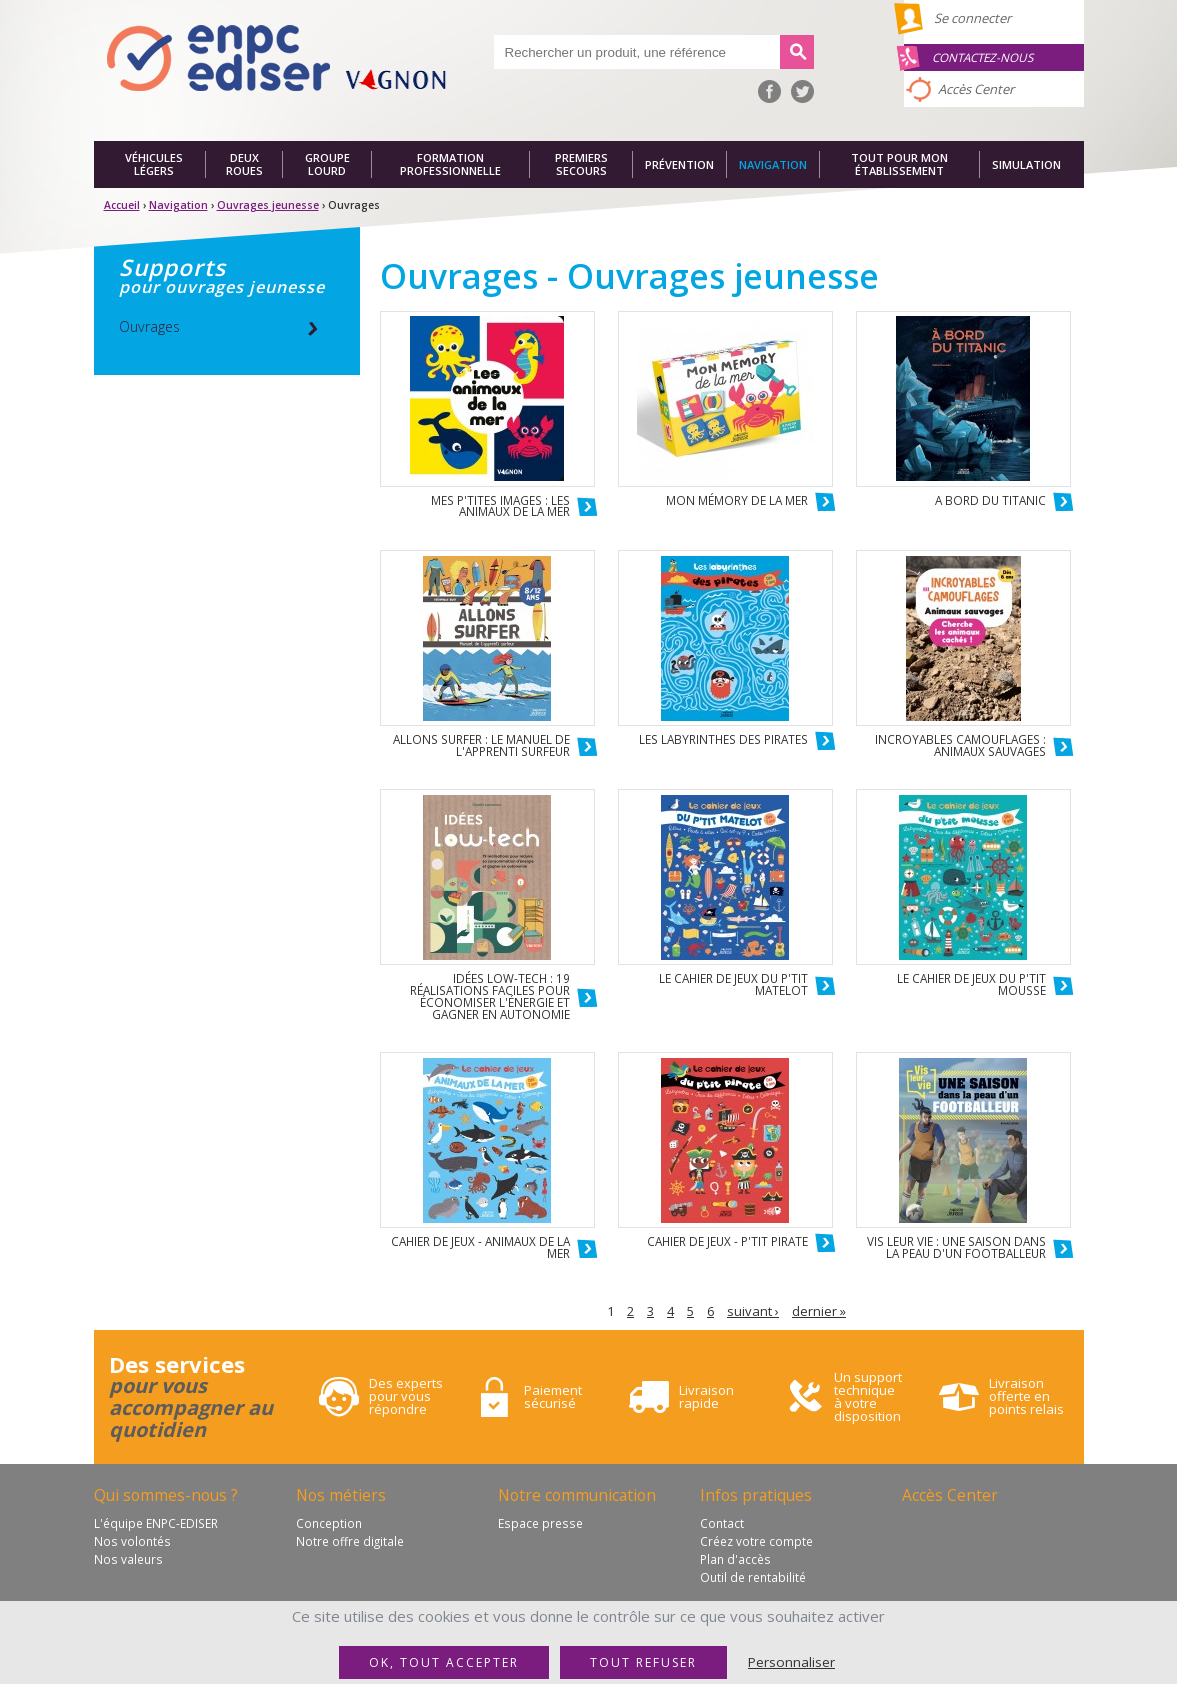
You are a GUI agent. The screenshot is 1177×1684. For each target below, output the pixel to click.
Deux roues (244, 164)
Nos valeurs (128, 1559)
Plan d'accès (735, 1559)
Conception (329, 1523)
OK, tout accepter (444, 1662)
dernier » (819, 1311)
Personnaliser (791, 1662)
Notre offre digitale (350, 1541)
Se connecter (972, 18)
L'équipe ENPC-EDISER (156, 1523)
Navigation (773, 164)
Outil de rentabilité (753, 1577)
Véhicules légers (154, 164)
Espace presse (540, 1523)
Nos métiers (341, 1495)
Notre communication (577, 1495)
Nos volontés (132, 1541)
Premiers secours (581, 164)
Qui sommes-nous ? (166, 1495)
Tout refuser (643, 1662)
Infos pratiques (756, 1495)
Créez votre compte (756, 1541)
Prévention (679, 164)
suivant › (753, 1311)
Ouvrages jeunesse (268, 205)
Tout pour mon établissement (899, 164)
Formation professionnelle (450, 164)
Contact (722, 1523)
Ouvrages (149, 326)
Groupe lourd (327, 164)
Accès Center (976, 89)
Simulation (1026, 164)
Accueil (122, 205)
